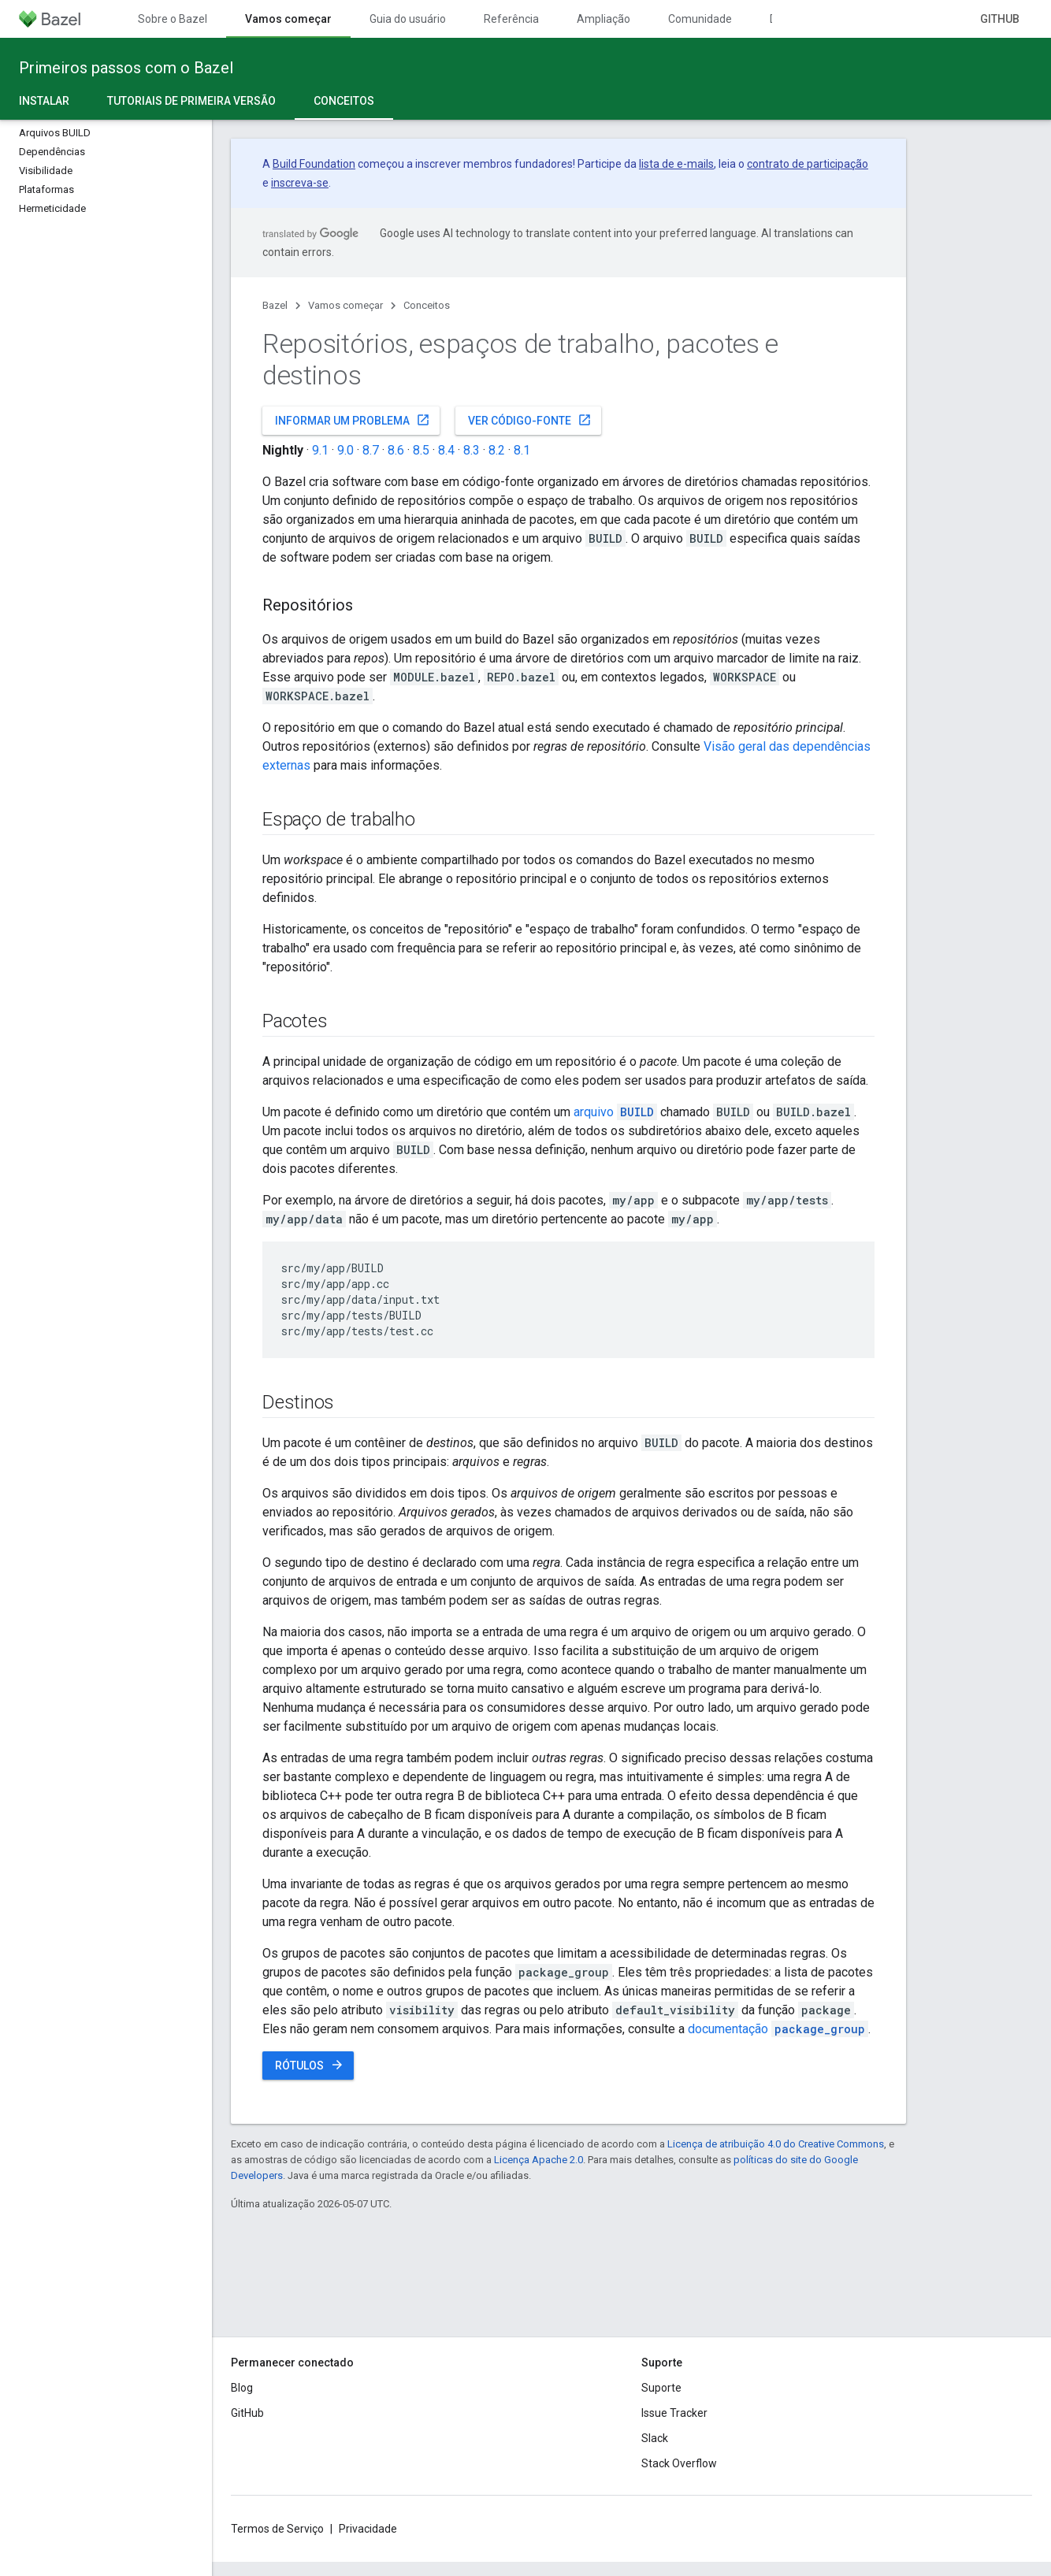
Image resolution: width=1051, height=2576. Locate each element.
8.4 (446, 450)
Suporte (661, 2387)
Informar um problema (352, 420)
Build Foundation (314, 164)
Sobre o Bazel (172, 19)
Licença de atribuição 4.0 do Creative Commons (775, 2144)
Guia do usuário (408, 19)
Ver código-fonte (530, 420)
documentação (778, 2029)
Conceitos (426, 305)
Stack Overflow (679, 2463)
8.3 (471, 450)
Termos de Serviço (277, 2528)
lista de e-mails (676, 164)
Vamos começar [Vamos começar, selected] (288, 19)
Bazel (275, 305)
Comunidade (700, 19)
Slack (654, 2438)
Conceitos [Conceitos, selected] (344, 101)
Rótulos (309, 2065)
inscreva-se (300, 182)
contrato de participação (807, 164)
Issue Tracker (674, 2413)
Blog (242, 2387)
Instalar (44, 101)
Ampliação (603, 19)
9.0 (345, 450)
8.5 (421, 450)
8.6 (396, 450)
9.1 (320, 450)
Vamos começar (345, 305)
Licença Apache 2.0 (538, 2160)
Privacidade (368, 2528)
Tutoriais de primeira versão (191, 101)
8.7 (370, 450)
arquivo (615, 1112)
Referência (511, 19)
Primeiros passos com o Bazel (126, 67)
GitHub (999, 19)
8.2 (496, 450)
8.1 (522, 450)
